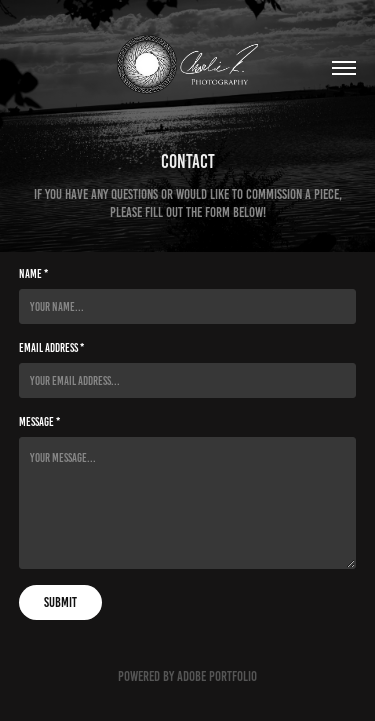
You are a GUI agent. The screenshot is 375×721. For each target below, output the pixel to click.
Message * (39, 421)
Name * (33, 273)
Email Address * (51, 347)
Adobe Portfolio (217, 676)
